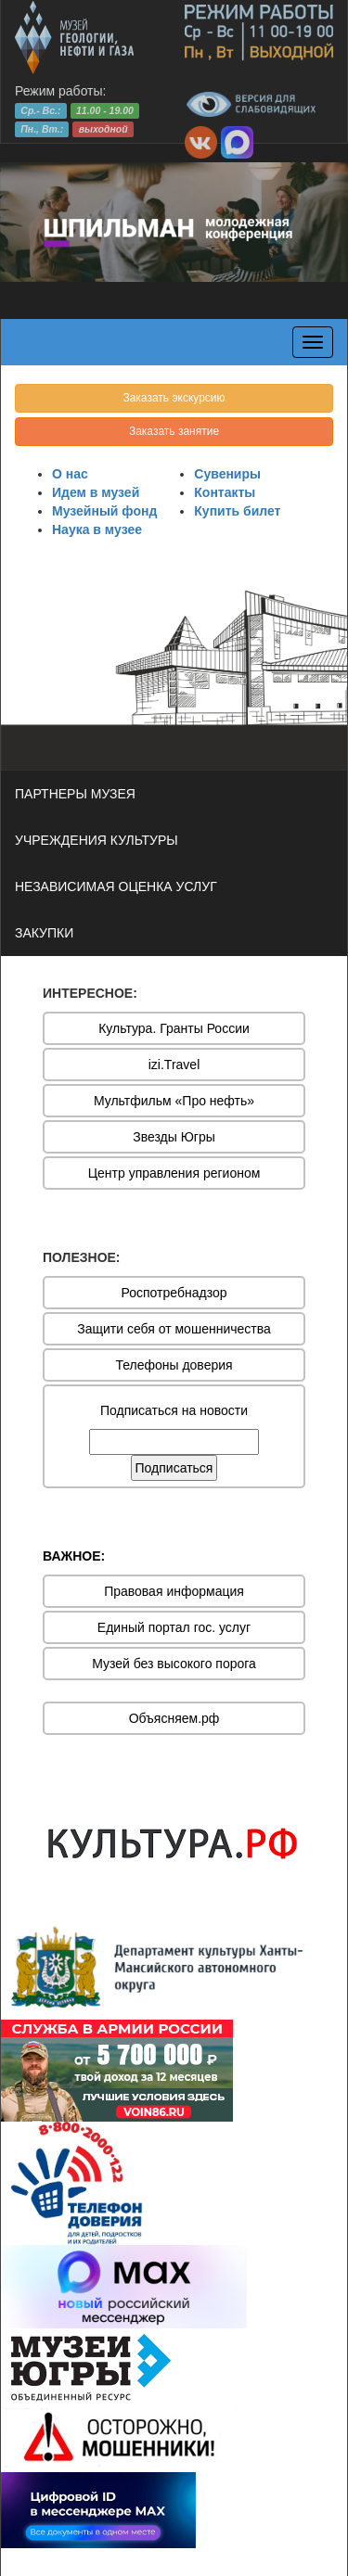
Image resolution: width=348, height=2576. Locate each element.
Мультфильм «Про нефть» (174, 1100)
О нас (70, 473)
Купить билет (237, 511)
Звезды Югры (174, 1136)
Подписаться (174, 1467)
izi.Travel (174, 1064)
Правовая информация (174, 1591)
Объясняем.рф (174, 1718)
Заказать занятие (174, 431)
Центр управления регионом (174, 1173)
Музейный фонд (104, 511)
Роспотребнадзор (174, 1292)
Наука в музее (97, 529)
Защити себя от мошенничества (174, 1328)
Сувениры (227, 473)
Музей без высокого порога (174, 1663)
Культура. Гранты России (174, 1028)
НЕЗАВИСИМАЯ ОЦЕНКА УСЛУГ (116, 886)
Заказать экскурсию (173, 397)
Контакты (224, 492)
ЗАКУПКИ (44, 932)
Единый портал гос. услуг (174, 1627)
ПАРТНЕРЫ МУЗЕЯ (75, 793)
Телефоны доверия (173, 1365)
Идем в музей (95, 492)
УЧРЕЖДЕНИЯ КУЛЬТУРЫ (96, 840)
